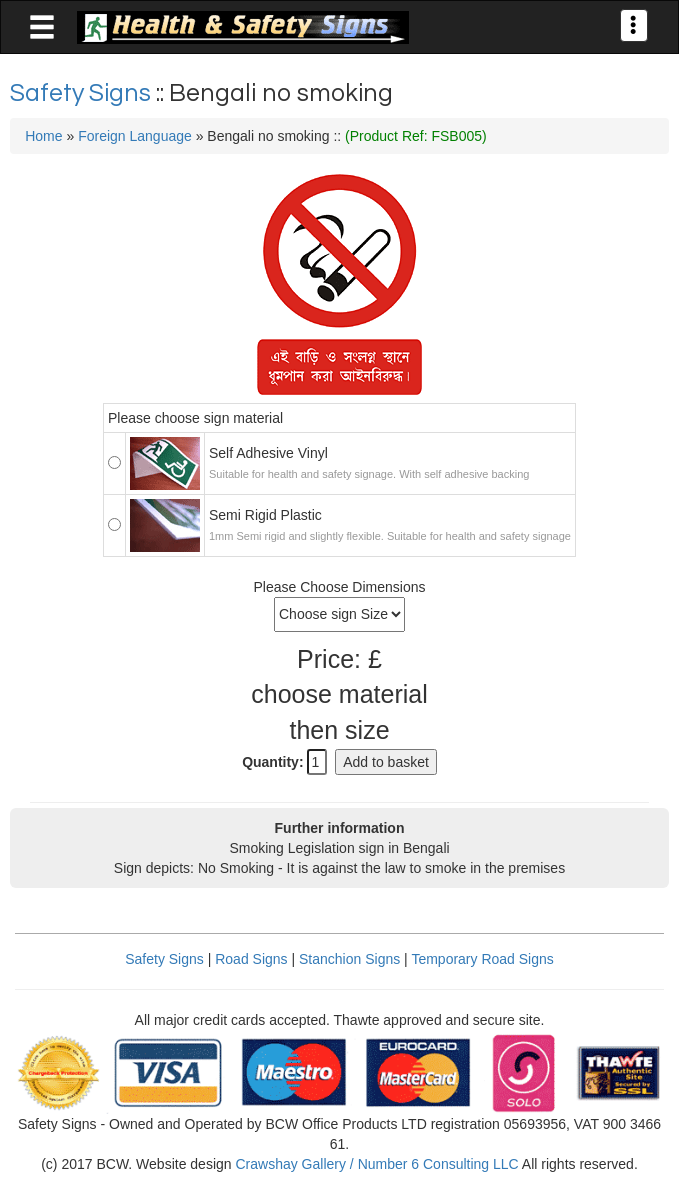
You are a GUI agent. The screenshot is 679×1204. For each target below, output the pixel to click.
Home (43, 136)
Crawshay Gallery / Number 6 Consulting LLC (376, 1164)
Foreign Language (135, 136)
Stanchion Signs (349, 959)
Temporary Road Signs (482, 959)
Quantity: (272, 762)
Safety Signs (83, 93)
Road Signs (251, 959)
